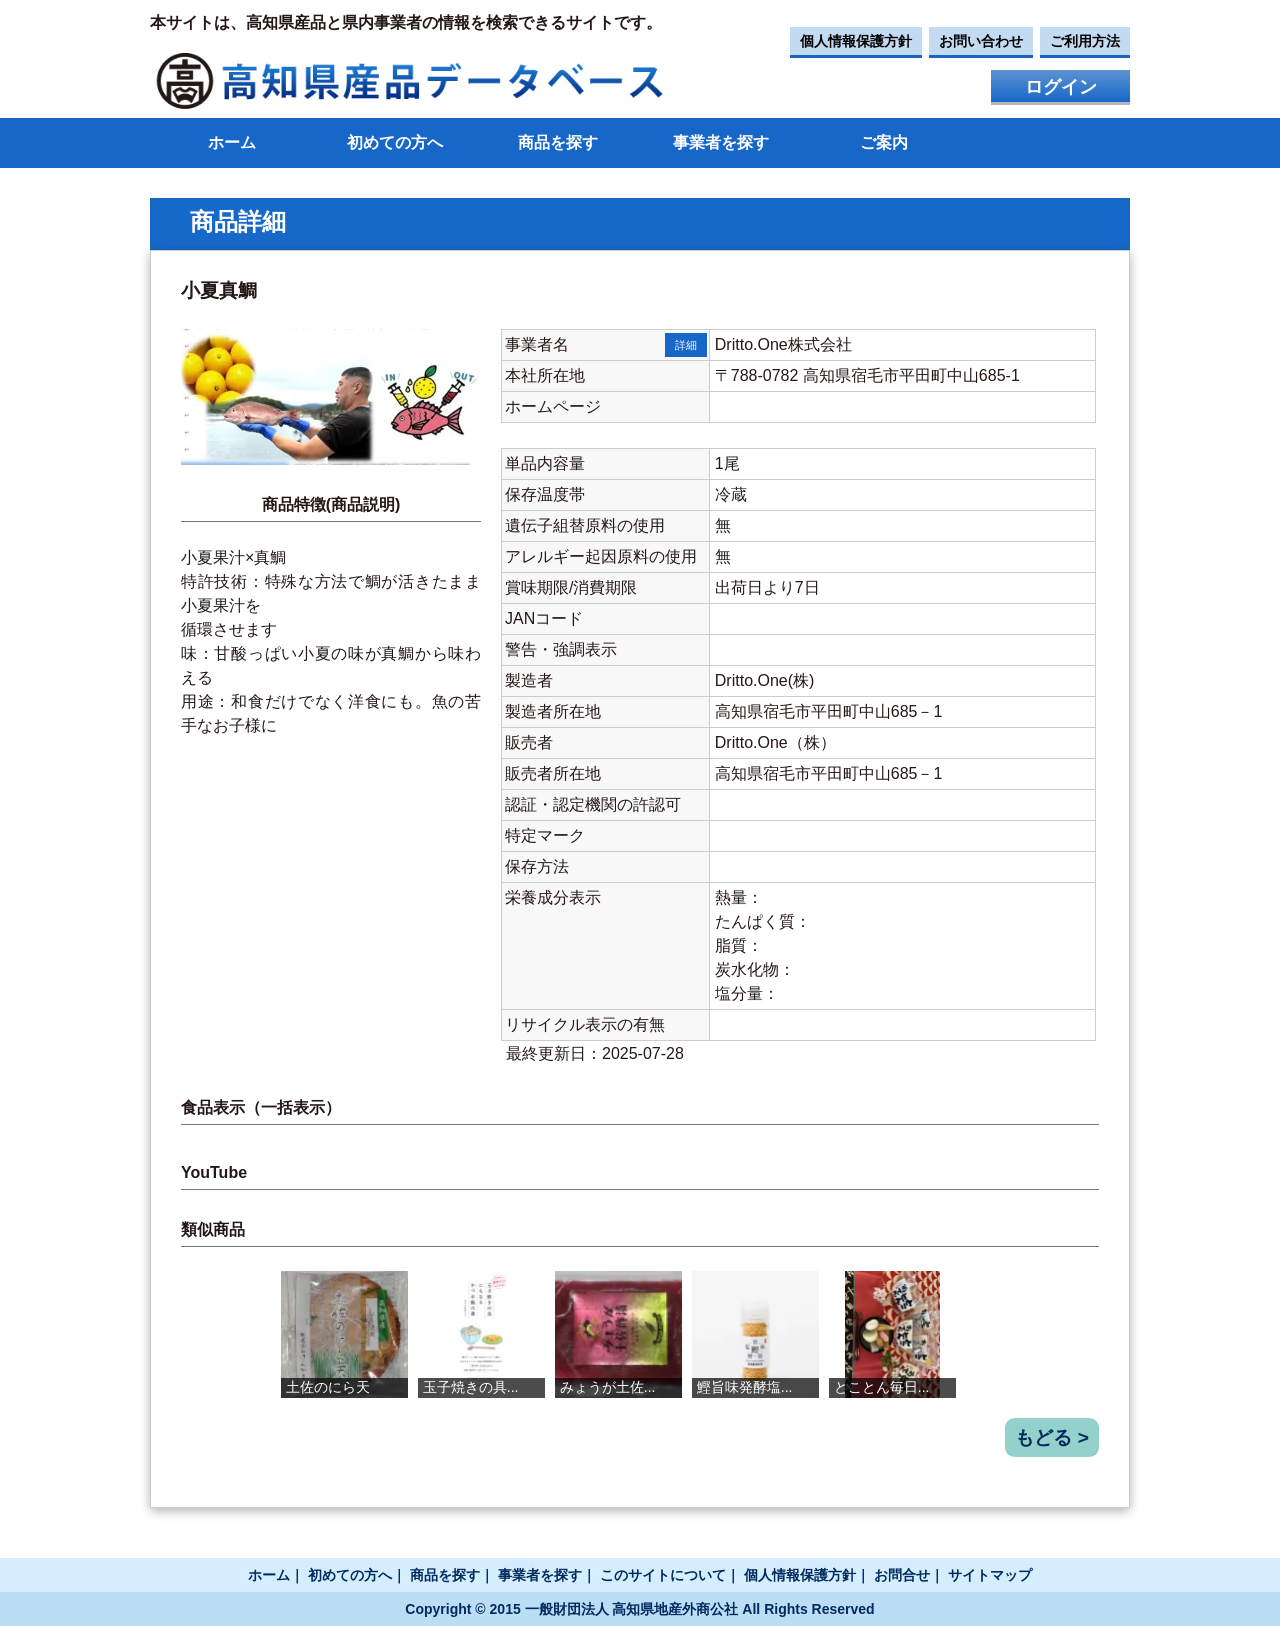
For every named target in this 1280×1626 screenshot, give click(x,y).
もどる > (1052, 1437)
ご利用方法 (1085, 41)
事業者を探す (721, 142)
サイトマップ (990, 1575)
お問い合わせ (981, 41)
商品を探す (558, 142)
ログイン (1061, 87)
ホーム (232, 142)
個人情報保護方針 (856, 41)
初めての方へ (395, 142)
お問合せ (902, 1575)
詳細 (686, 345)
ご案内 (884, 142)
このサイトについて (663, 1575)
